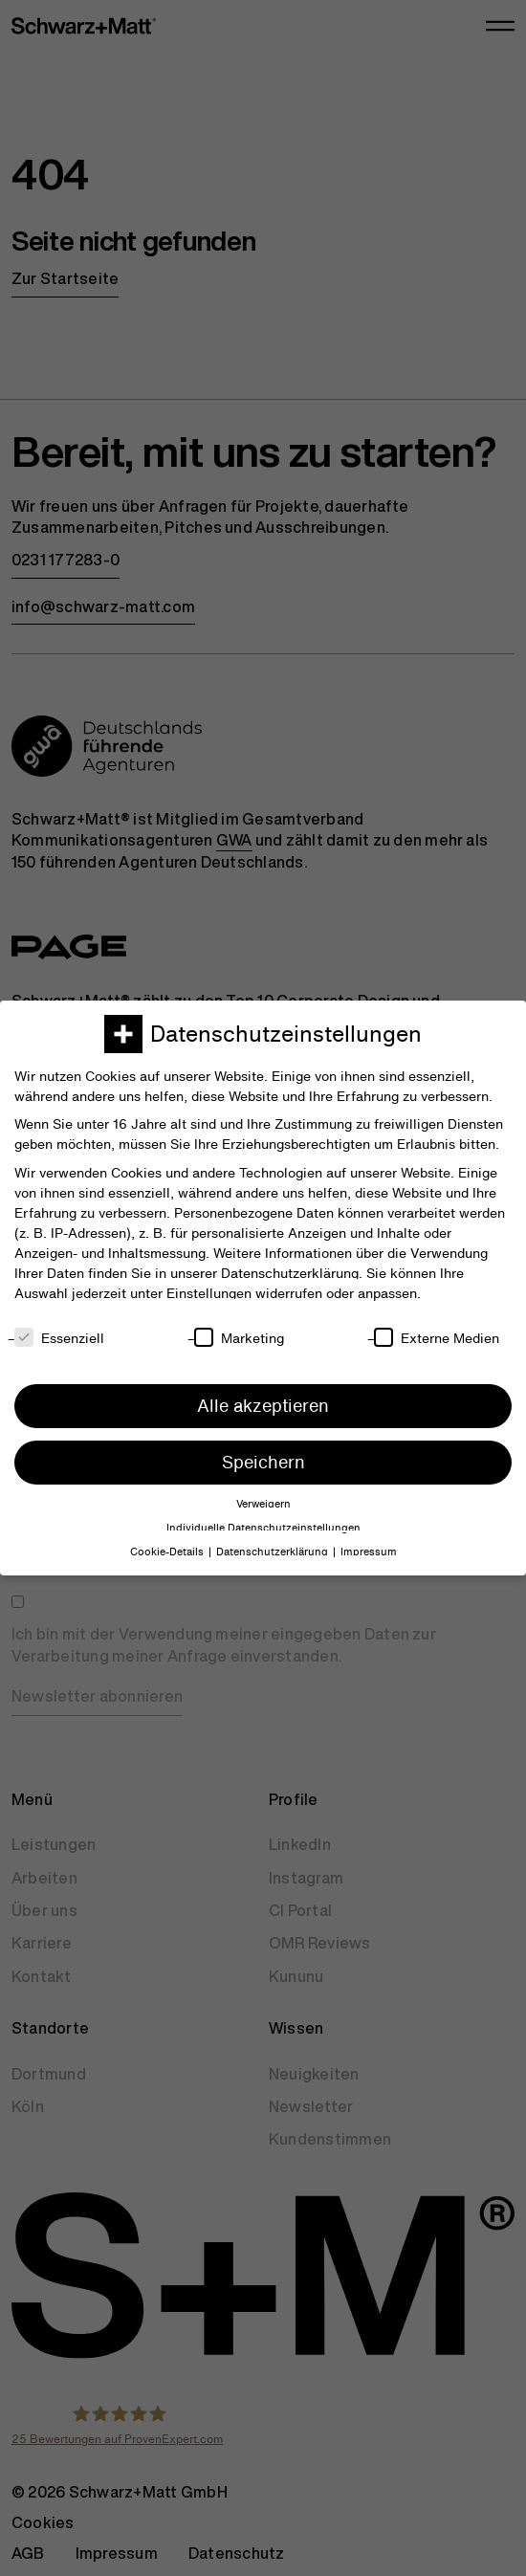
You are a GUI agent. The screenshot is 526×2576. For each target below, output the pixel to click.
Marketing (239, 1338)
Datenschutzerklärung (290, 1273)
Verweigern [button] (263, 1504)
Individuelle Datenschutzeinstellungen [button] (263, 1528)
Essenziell (59, 1338)
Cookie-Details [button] (167, 1552)
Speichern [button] (263, 1462)
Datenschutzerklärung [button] (272, 1552)
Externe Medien (436, 1338)
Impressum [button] (368, 1552)
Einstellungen (209, 1293)
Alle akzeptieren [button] (263, 1406)
